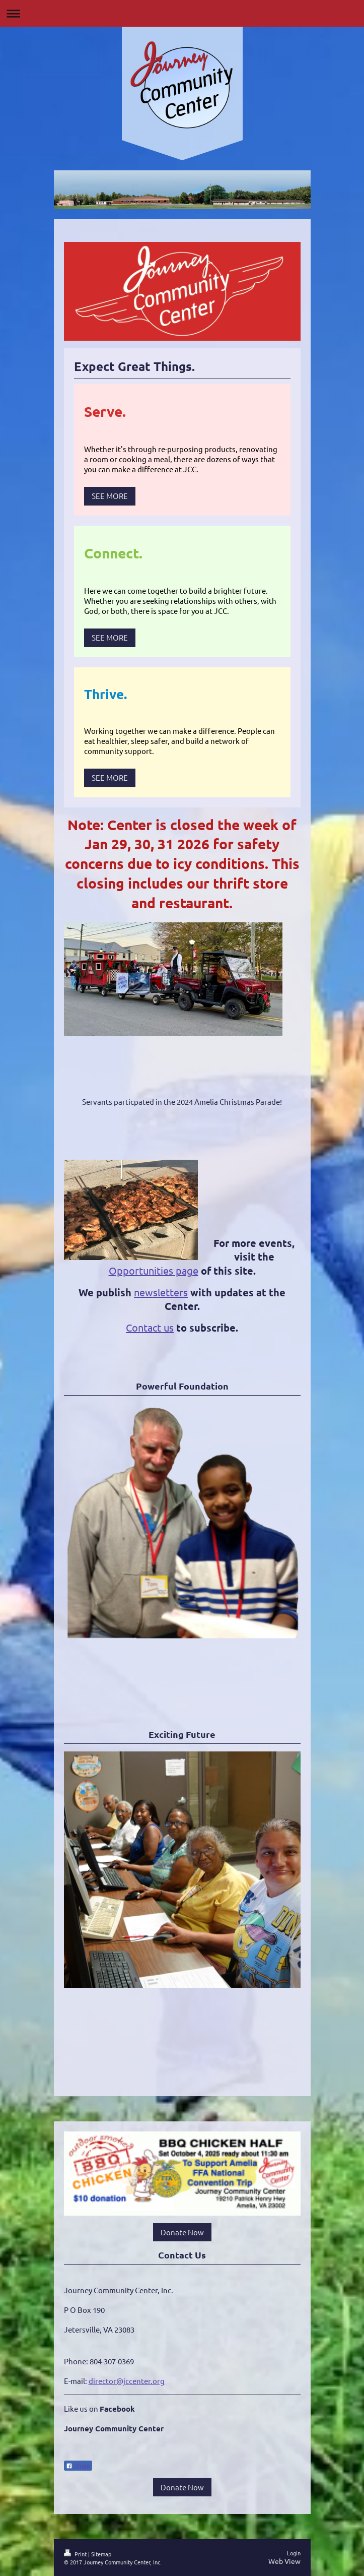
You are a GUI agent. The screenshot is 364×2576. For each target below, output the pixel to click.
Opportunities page (153, 1270)
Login (294, 2553)
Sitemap (101, 2554)
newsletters (161, 1292)
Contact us (150, 1327)
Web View (284, 2560)
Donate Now (182, 2232)
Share (78, 2466)
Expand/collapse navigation (182, 13)
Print (76, 2554)
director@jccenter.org (127, 2380)
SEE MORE (110, 495)
